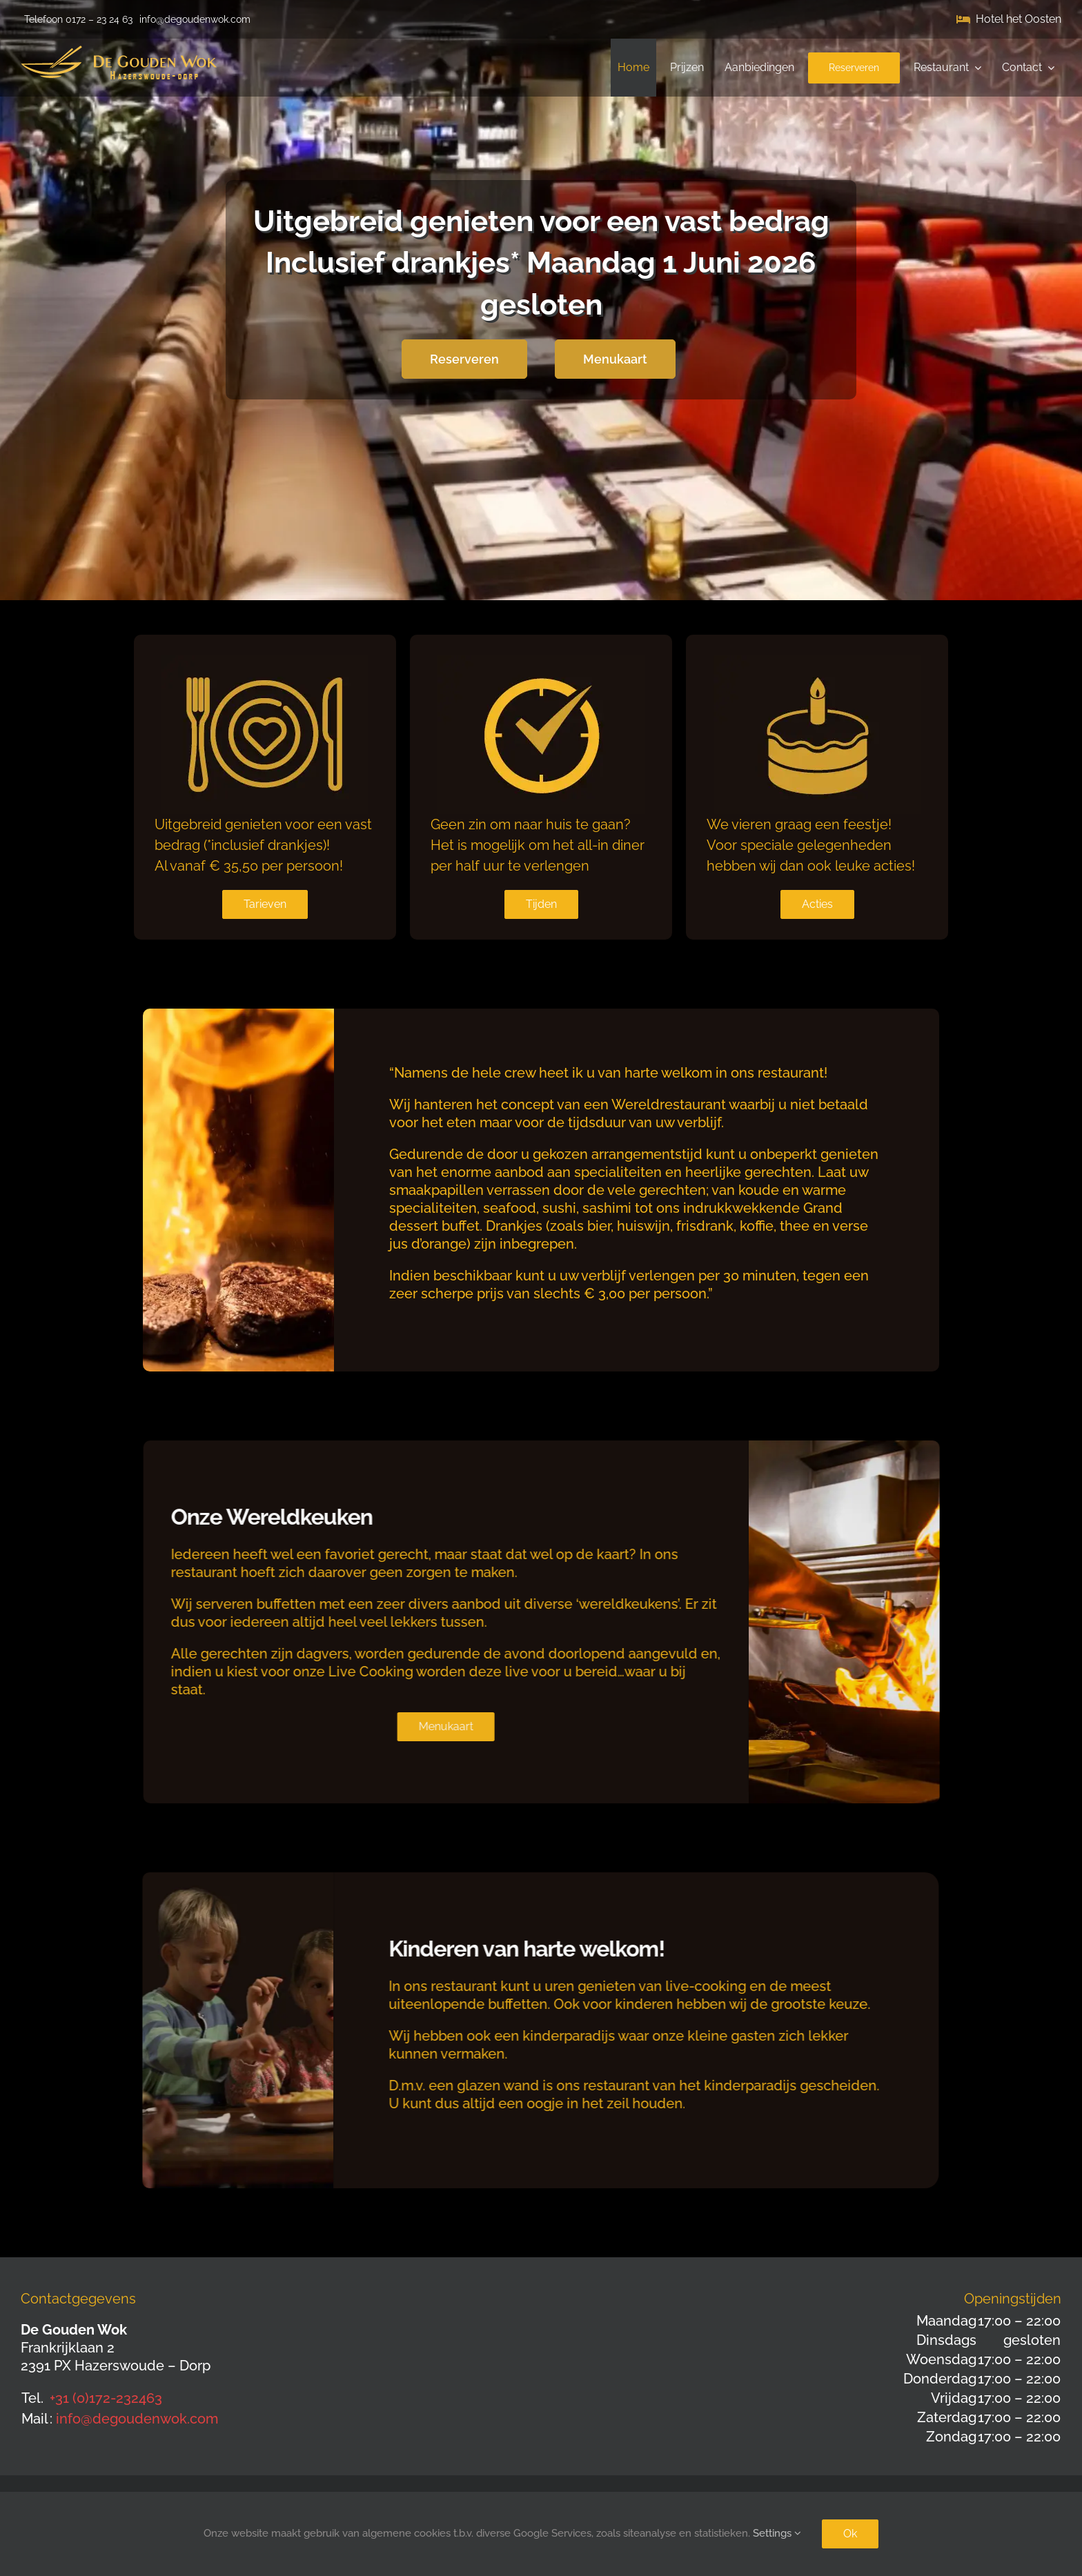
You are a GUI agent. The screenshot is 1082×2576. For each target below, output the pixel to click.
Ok (850, 2533)
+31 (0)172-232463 (106, 2398)
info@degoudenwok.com (137, 2418)
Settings (777, 2533)
